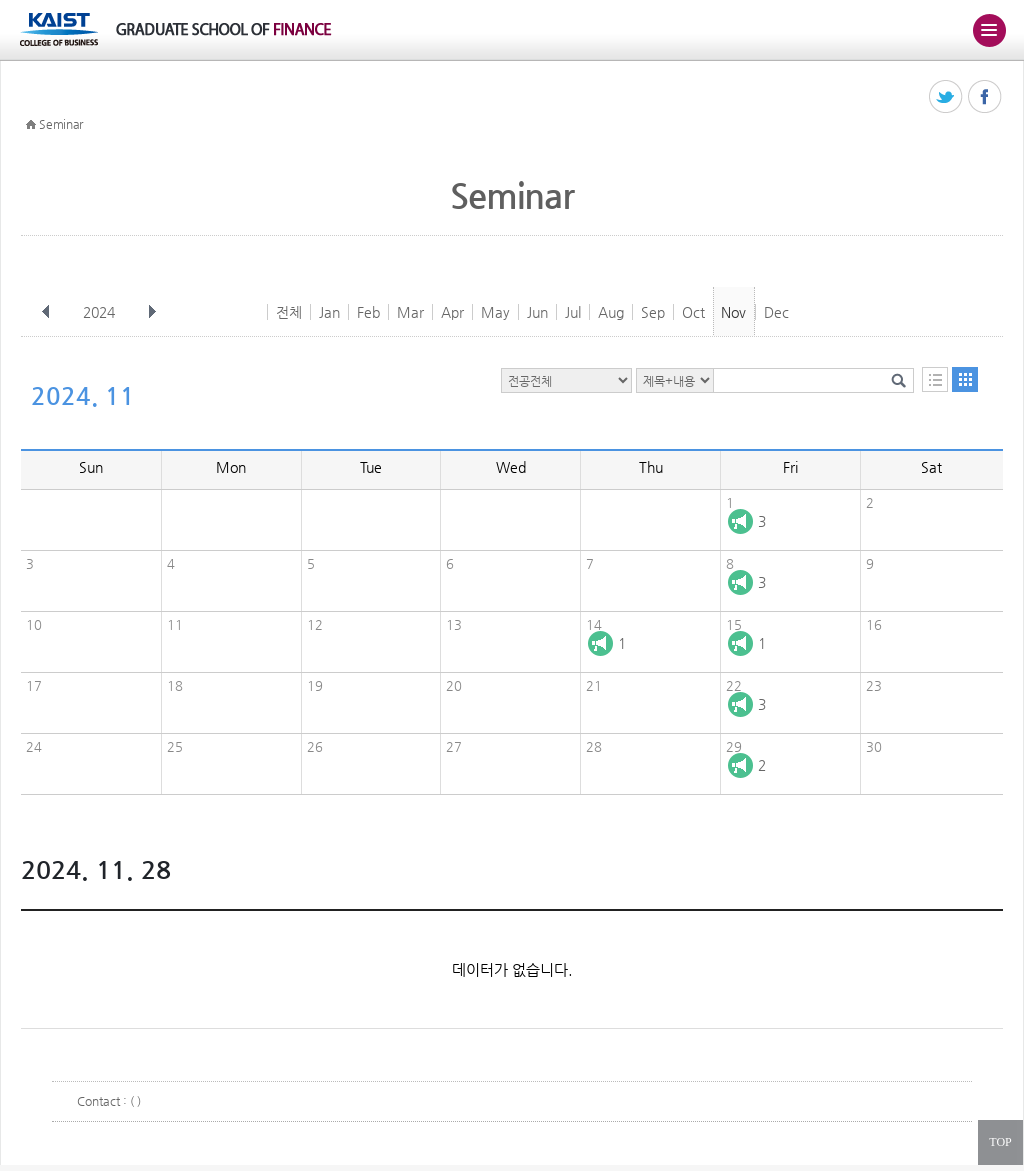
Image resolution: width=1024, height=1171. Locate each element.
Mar (410, 312)
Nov (733, 312)
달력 (965, 379)
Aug (611, 312)
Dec (776, 312)
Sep (653, 312)
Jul (573, 312)
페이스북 (985, 97)
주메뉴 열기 (989, 30)
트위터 (946, 97)
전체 (289, 312)
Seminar (61, 124)
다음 (152, 312)
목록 (935, 379)
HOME (31, 125)
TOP (1000, 1142)
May (495, 312)
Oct (693, 312)
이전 (46, 312)
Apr (452, 312)
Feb (368, 312)
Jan (329, 312)
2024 (101, 312)
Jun (537, 312)
